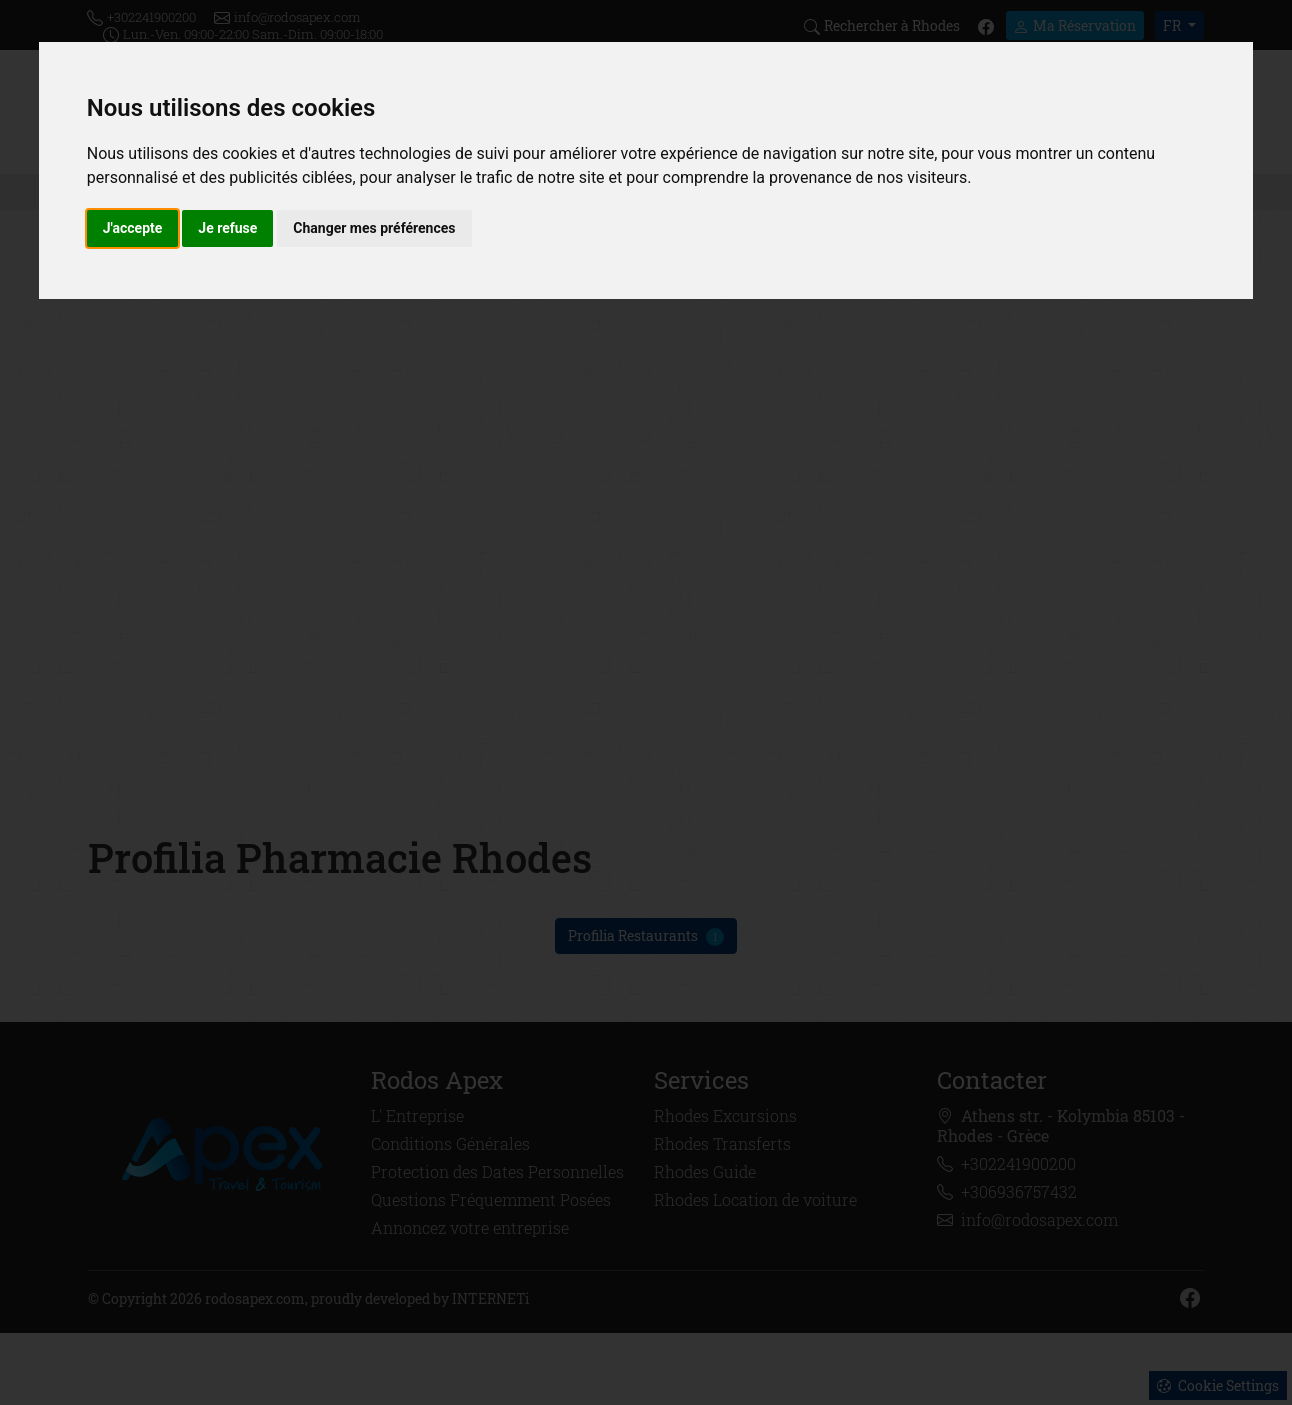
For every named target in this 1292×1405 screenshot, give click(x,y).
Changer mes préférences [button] (374, 228)
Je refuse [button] (227, 228)
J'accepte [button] (133, 228)
